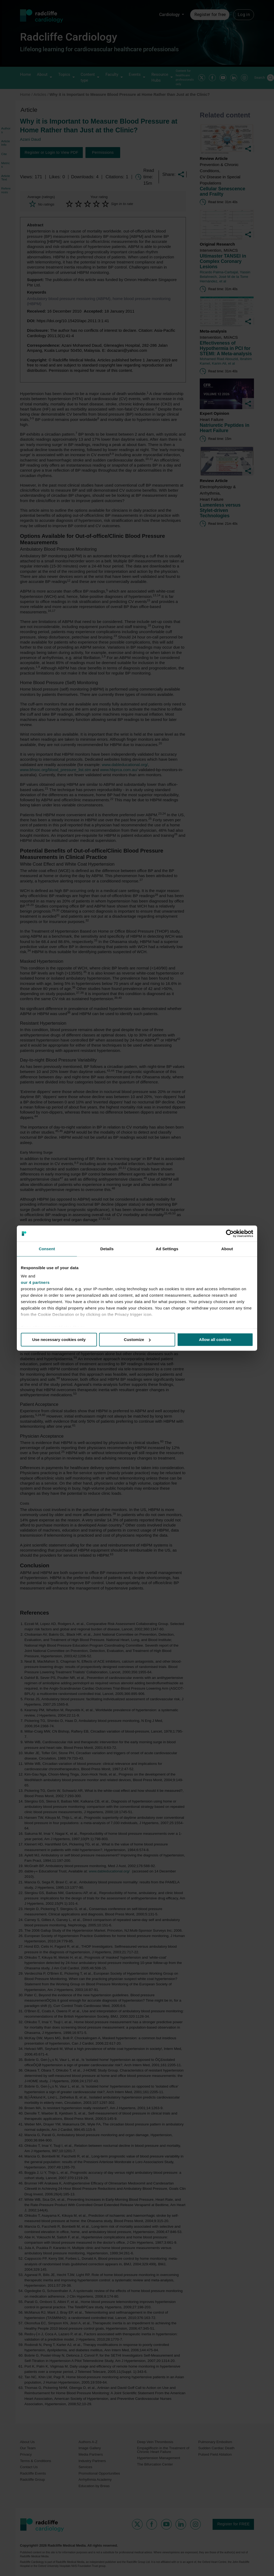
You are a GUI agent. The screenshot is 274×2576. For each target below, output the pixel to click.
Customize (137, 1339)
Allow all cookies (215, 1339)
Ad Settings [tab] (167, 1248)
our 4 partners (35, 1282)
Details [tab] (107, 1248)
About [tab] (227, 1248)
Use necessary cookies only (58, 1339)
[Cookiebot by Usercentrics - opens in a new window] (229, 1233)
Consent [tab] (47, 1248)
